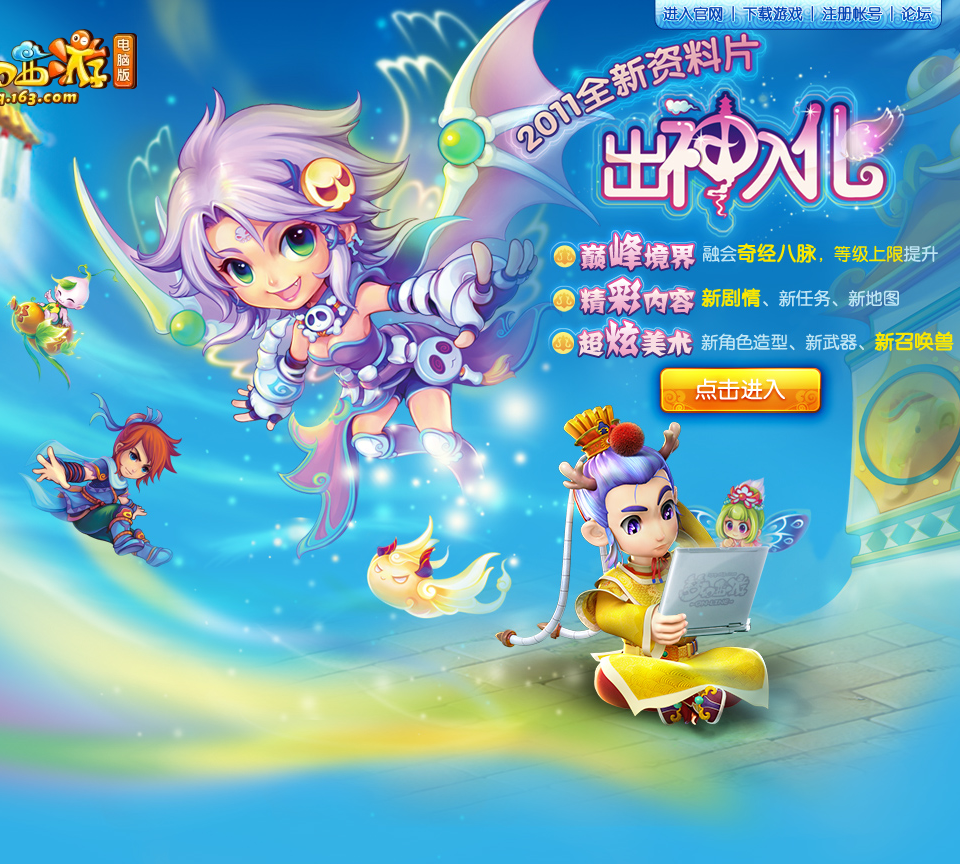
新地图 (876, 298)
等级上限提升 (885, 254)
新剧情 (732, 299)
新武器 (831, 343)
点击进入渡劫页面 (762, 160)
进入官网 (693, 19)
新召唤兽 (914, 342)
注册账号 (853, 19)
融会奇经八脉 (760, 254)
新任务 (805, 300)
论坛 (918, 19)
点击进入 (737, 390)
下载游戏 (773, 19)
